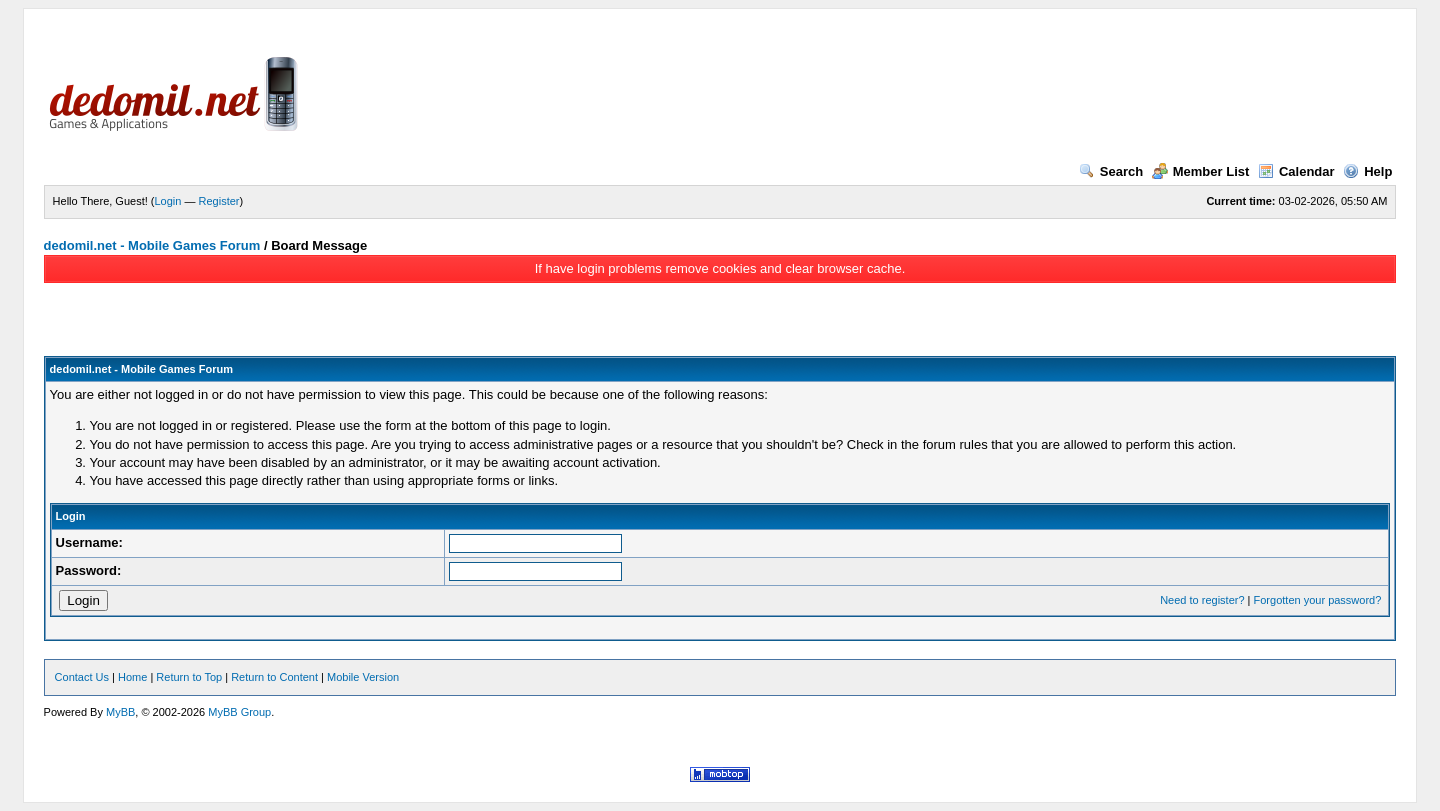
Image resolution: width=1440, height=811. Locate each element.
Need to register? (1202, 600)
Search (1111, 171)
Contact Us (82, 677)
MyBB (120, 712)
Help (1367, 171)
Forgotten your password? (1318, 600)
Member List (1201, 171)
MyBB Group (239, 712)
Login (168, 201)
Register (219, 201)
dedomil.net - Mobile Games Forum (152, 245)
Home (132, 677)
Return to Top (189, 677)
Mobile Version (363, 677)
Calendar (1296, 171)
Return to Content (274, 677)
